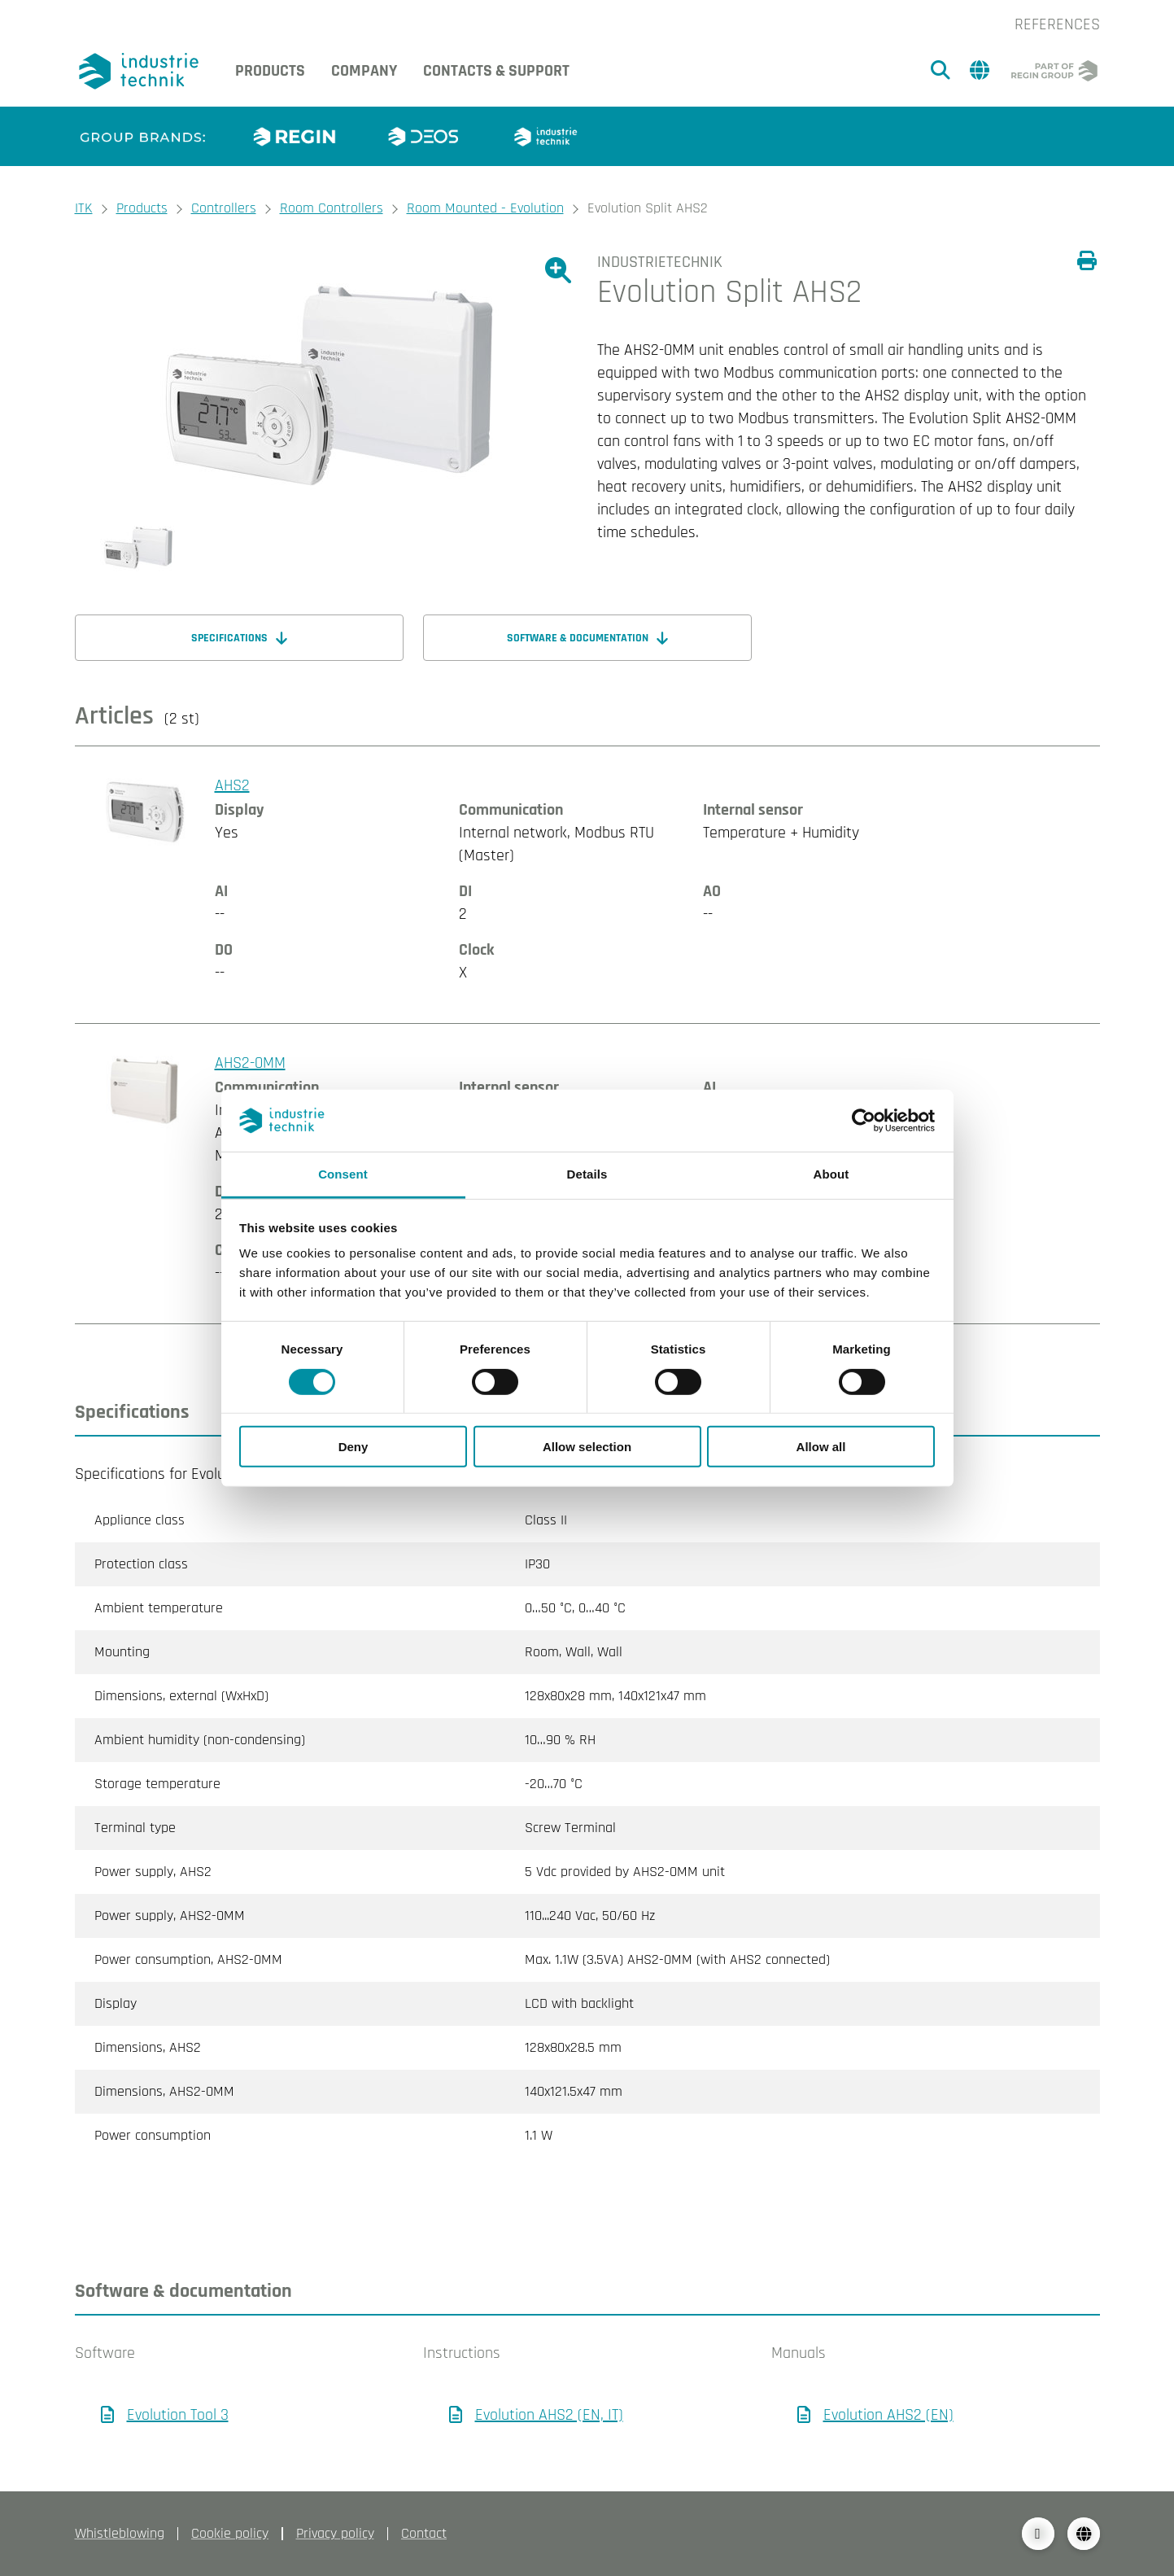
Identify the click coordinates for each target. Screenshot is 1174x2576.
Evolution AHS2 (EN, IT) (549, 2414)
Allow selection (587, 1447)
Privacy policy (335, 2533)
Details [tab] (587, 1174)
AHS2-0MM (250, 1063)
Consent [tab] (343, 1174)
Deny (353, 1447)
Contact (424, 2533)
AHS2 (232, 785)
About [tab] (831, 1174)
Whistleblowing (119, 2533)
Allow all (821, 1447)
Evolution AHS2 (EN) (888, 2414)
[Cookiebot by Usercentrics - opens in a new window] (863, 1121)
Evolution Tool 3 (178, 2414)
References (1057, 24)
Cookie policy (229, 2533)
